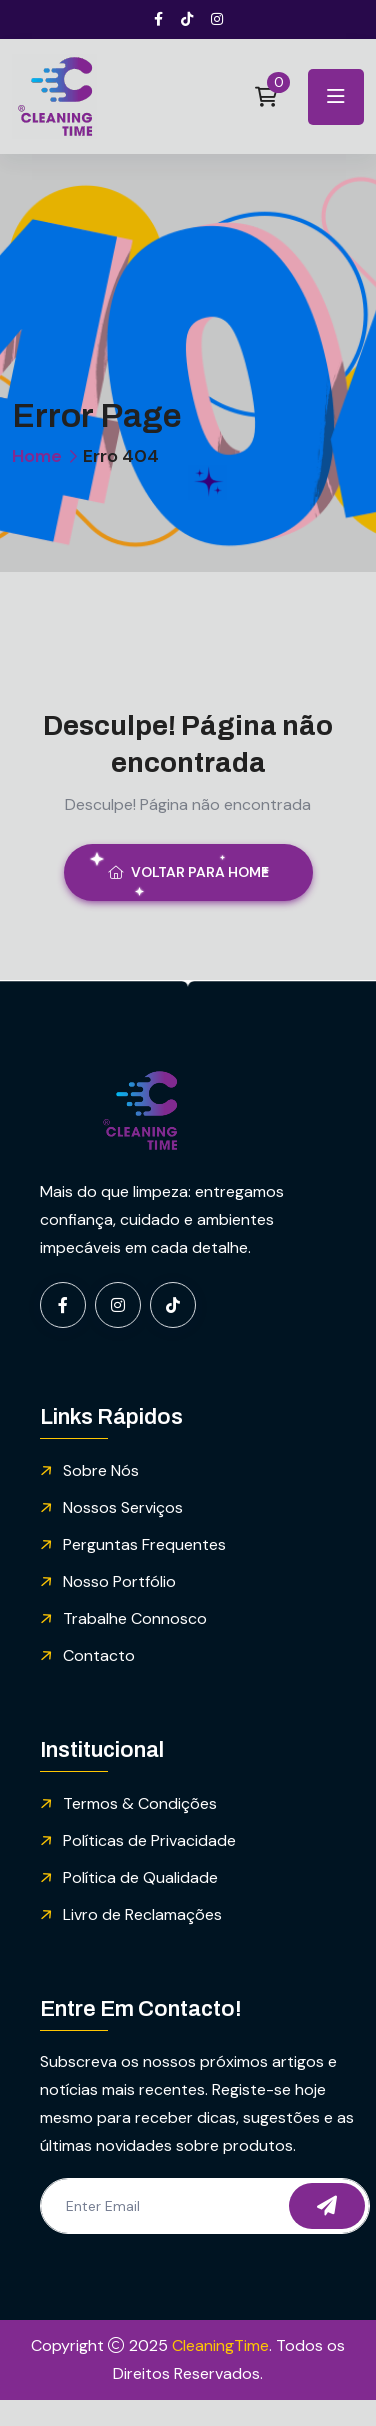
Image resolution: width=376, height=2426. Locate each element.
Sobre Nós (101, 1470)
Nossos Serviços (123, 1507)
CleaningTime (220, 2345)
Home (37, 456)
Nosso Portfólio (119, 1581)
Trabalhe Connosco (135, 1618)
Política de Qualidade (140, 1877)
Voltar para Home (188, 872)
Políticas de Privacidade (149, 1840)
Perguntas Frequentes (144, 1544)
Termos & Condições (140, 1803)
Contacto (99, 1655)
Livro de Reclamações (142, 1914)
